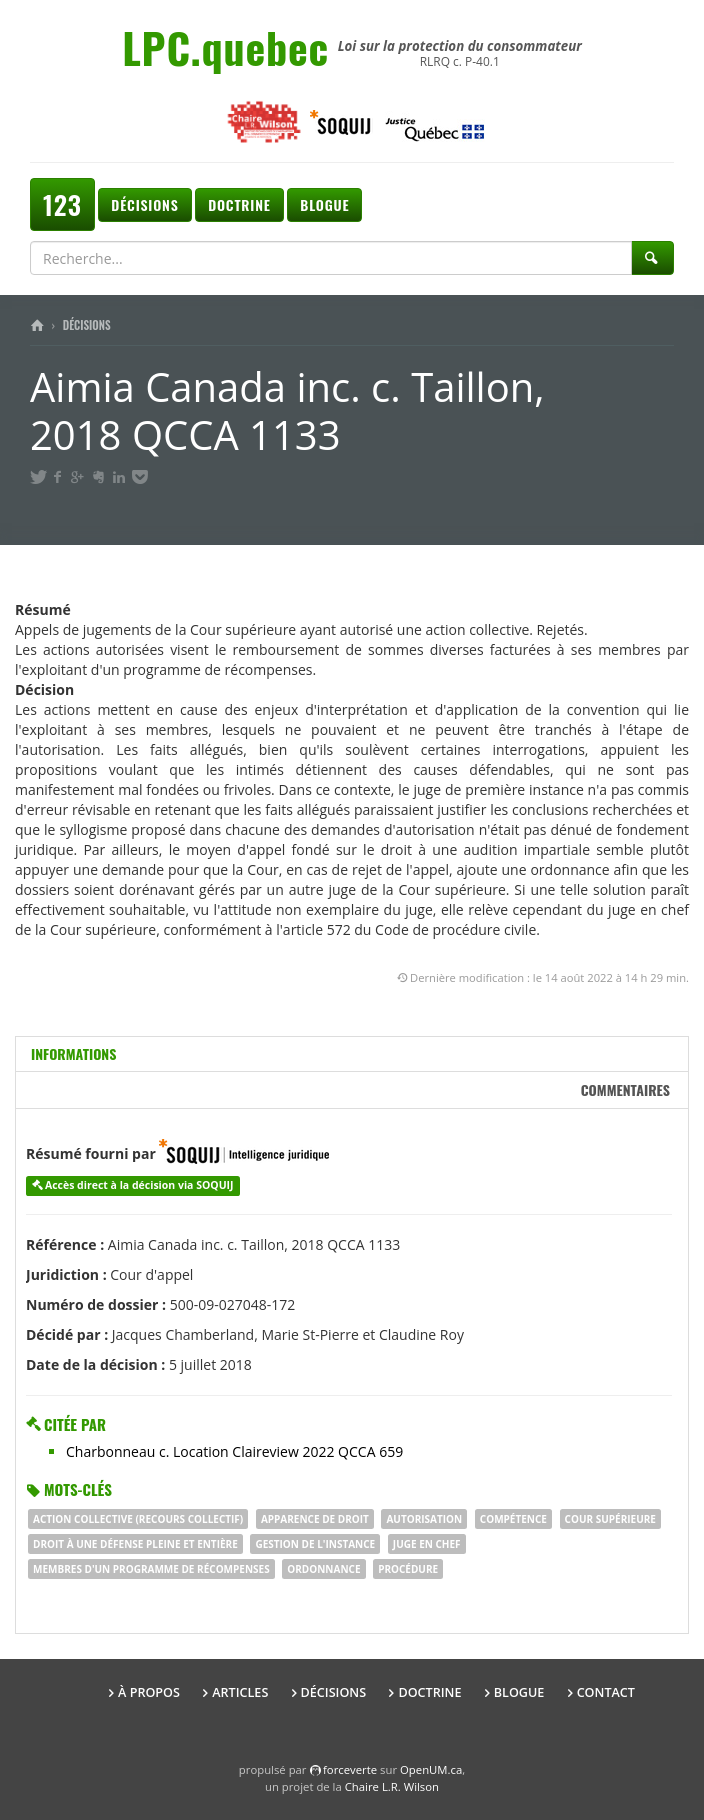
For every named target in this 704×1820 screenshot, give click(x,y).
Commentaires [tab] (625, 1089)
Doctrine (239, 204)
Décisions (144, 204)
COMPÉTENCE (513, 1519)
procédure (408, 1569)
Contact (606, 1692)
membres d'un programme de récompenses (151, 1569)
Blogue (324, 204)
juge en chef (427, 1544)
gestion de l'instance (315, 1544)
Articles (240, 1692)
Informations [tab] (73, 1053)
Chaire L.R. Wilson (392, 1786)
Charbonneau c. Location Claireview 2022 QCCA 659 (234, 1451)
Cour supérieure (610, 1519)
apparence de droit (315, 1519)
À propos (149, 1692)
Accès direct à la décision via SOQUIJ (139, 1185)
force (350, 1769)
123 (62, 204)
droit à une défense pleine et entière (135, 1544)
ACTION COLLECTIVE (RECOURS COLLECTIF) (138, 1519)
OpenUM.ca (431, 1769)
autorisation (424, 1519)
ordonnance (323, 1569)
